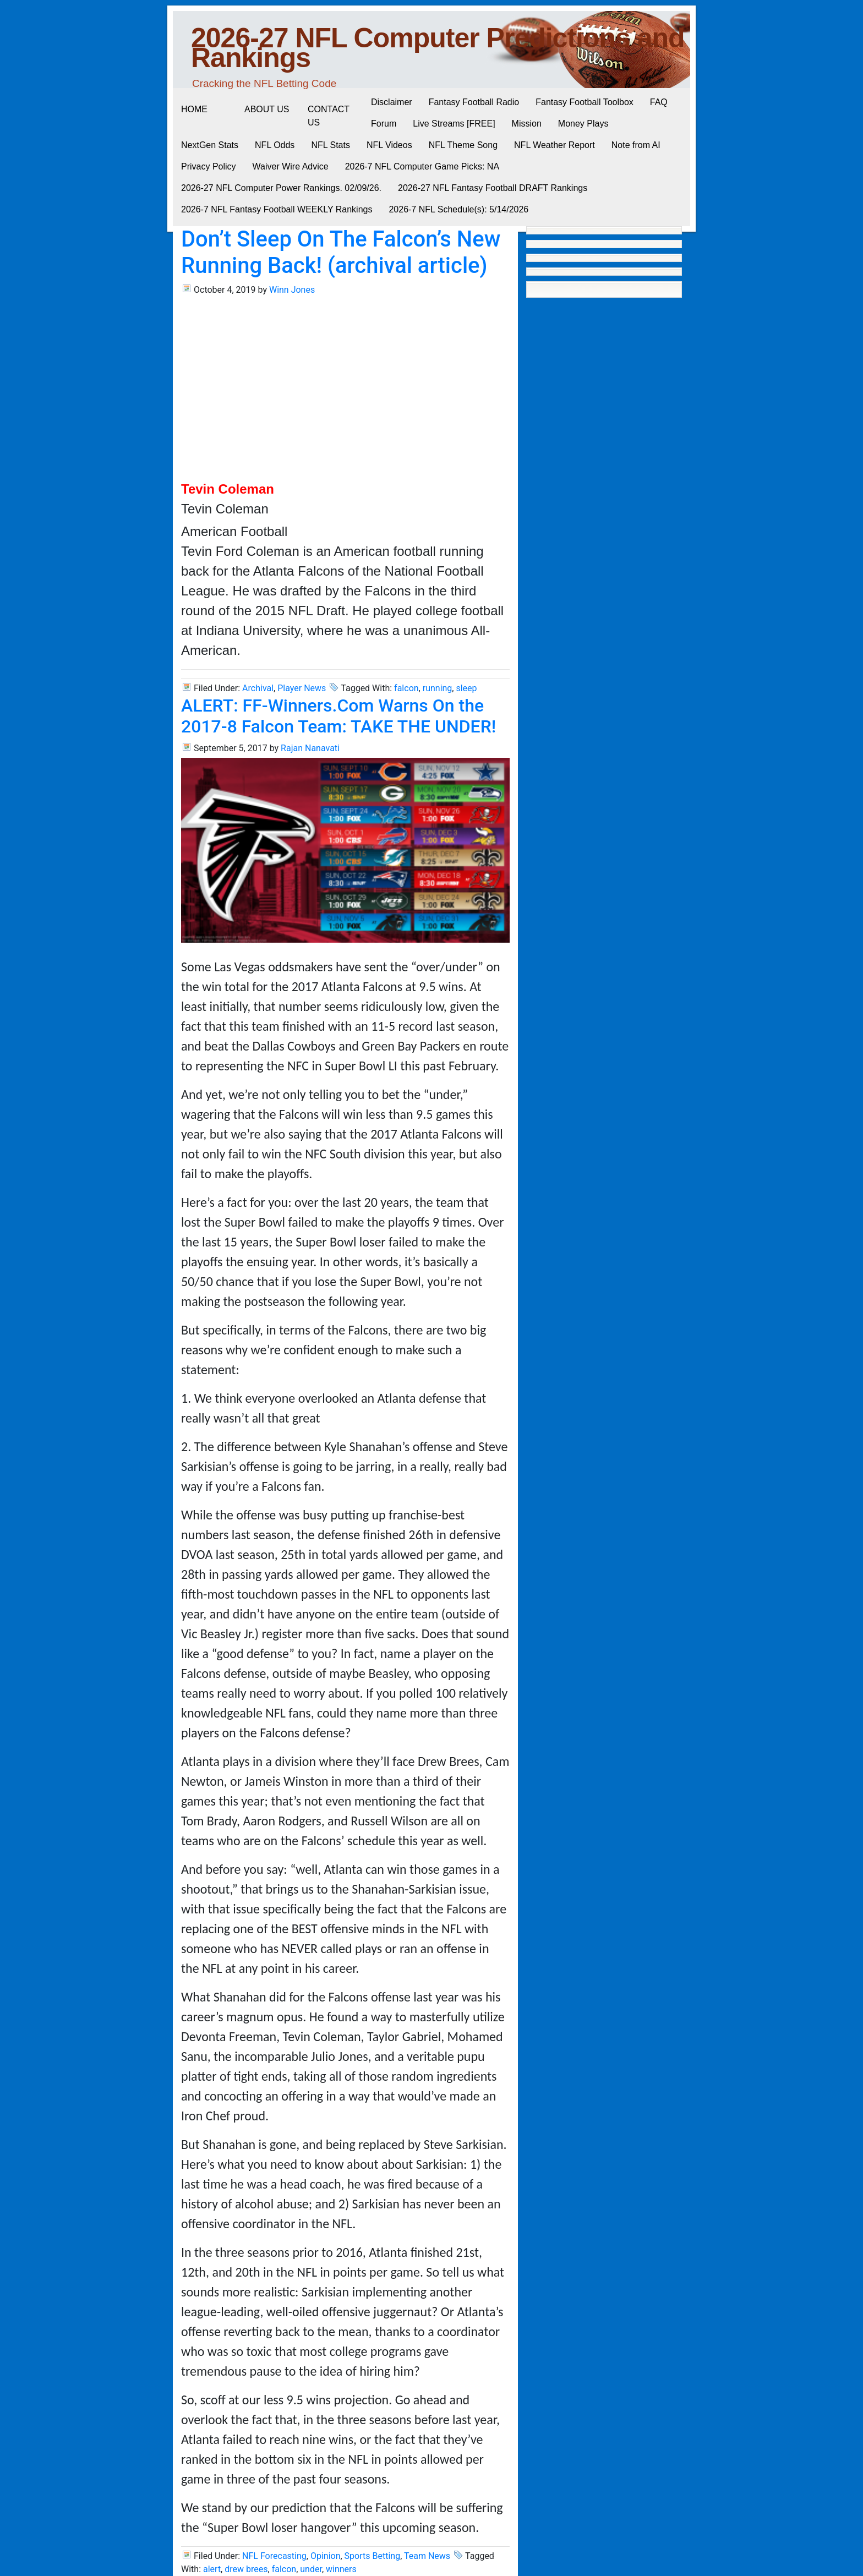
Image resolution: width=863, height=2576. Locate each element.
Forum (383, 123)
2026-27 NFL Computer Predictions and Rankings (438, 48)
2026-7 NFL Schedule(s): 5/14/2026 (458, 209)
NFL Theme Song (463, 145)
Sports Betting (373, 2556)
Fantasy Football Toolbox (584, 102)
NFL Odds (274, 145)
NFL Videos (389, 145)
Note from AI (635, 145)
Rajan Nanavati (310, 748)
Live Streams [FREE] (454, 123)
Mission (527, 123)
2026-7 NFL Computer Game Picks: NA (422, 166)
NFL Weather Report (554, 145)
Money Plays (583, 123)
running (437, 688)
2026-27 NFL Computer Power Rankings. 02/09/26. (281, 188)
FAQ (659, 102)
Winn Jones (292, 290)
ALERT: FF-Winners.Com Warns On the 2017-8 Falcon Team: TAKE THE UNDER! (338, 716)
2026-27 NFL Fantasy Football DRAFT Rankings (492, 188)
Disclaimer (391, 102)
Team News (427, 2556)
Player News (301, 688)
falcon (406, 688)
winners (341, 2569)
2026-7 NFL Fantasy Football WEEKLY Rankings (276, 209)
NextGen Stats (209, 145)
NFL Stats (330, 145)
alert (212, 2569)
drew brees (246, 2569)
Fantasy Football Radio (474, 102)
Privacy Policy (208, 166)
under (311, 2569)
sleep (466, 688)
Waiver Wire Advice (291, 166)
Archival (258, 688)
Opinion (325, 2556)
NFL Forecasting (274, 2556)
